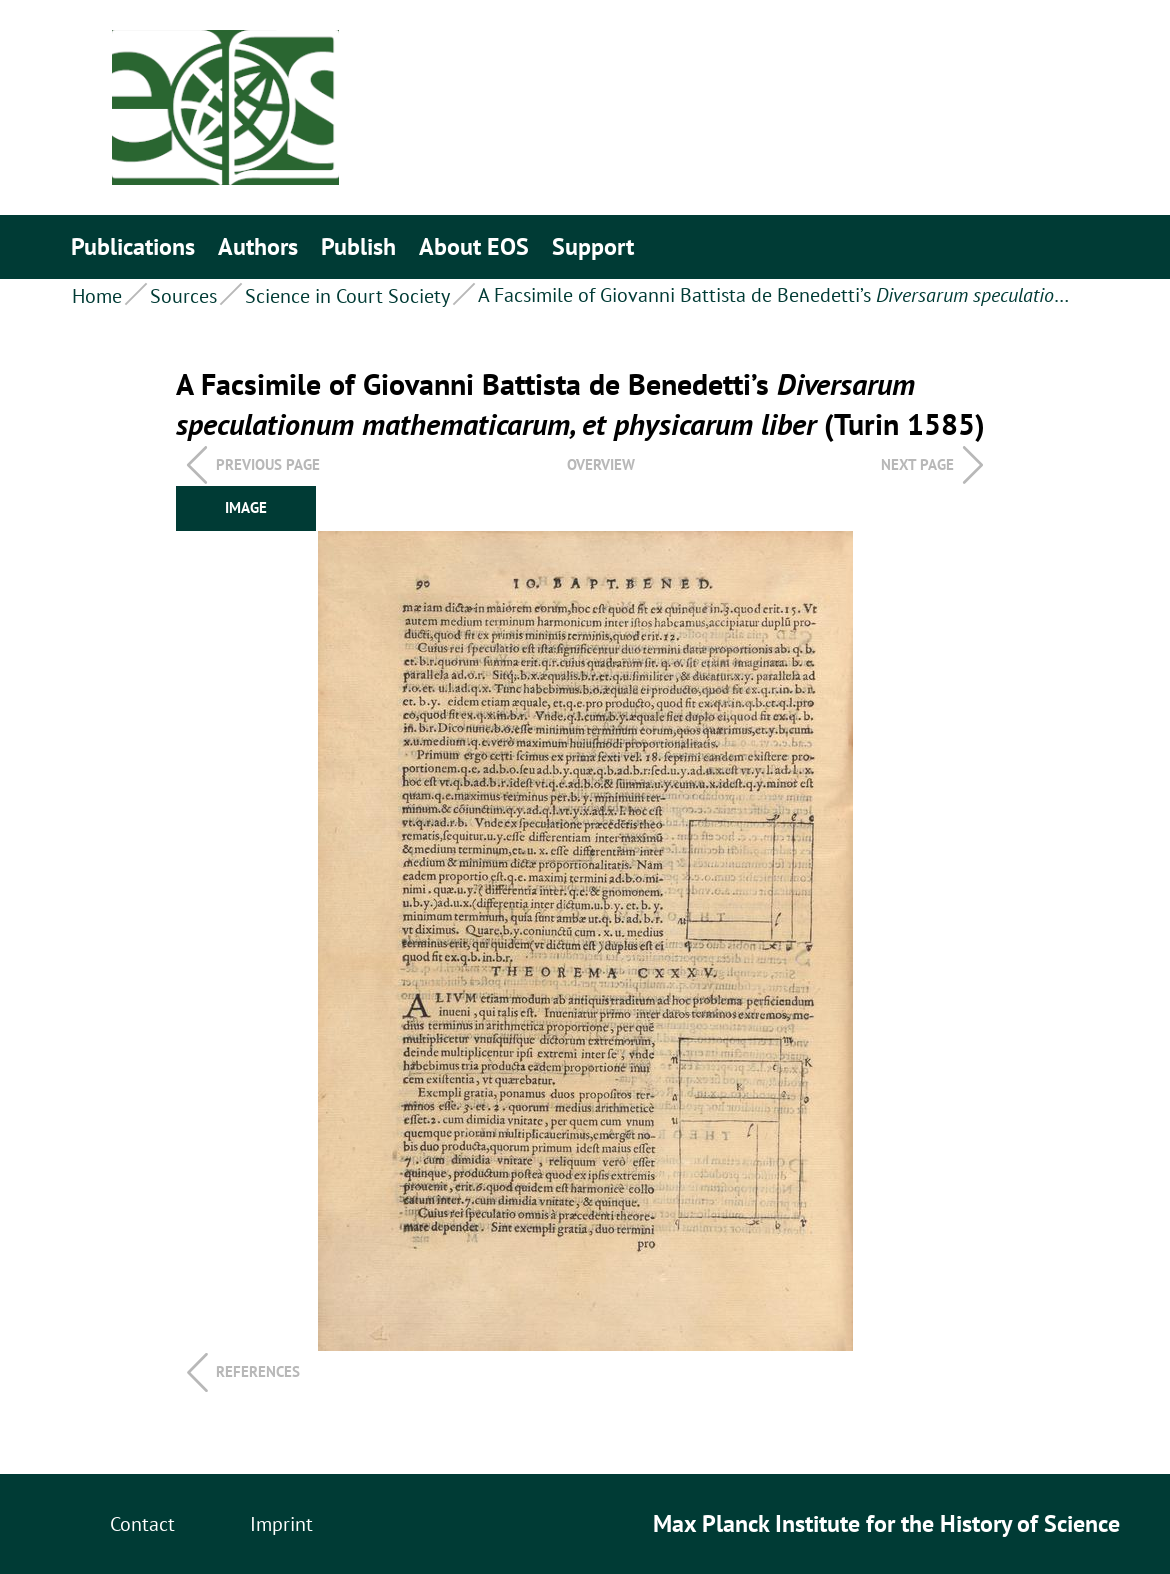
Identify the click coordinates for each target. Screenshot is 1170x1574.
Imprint (281, 1524)
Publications (133, 246)
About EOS (474, 246)
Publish (358, 246)
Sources (183, 296)
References (258, 1371)
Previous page (268, 464)
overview (601, 464)
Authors (258, 246)
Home (97, 296)
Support (593, 246)
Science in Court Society (347, 296)
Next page (917, 464)
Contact (142, 1524)
